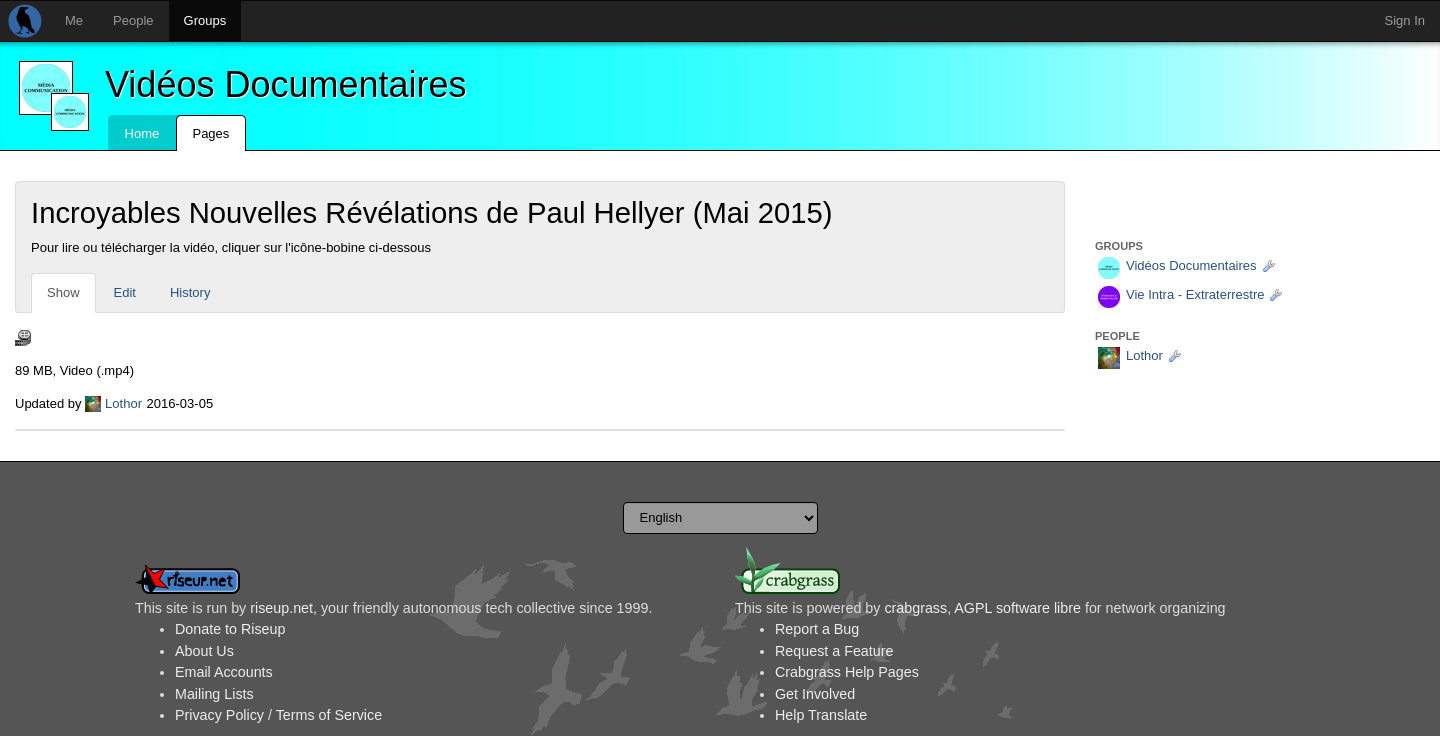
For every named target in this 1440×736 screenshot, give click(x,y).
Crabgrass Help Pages (847, 672)
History (190, 292)
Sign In (1405, 20)
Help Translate (821, 715)
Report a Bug (817, 629)
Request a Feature (834, 651)
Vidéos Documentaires (286, 84)
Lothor (123, 403)
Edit (125, 292)
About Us (204, 651)
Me (74, 20)
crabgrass (915, 608)
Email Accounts (224, 672)
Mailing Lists (214, 694)
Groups (205, 20)
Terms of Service (329, 715)
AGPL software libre (1017, 608)
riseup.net (281, 608)
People (133, 20)
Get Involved (815, 694)
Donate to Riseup (230, 629)
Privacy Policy (219, 715)
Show (63, 292)
